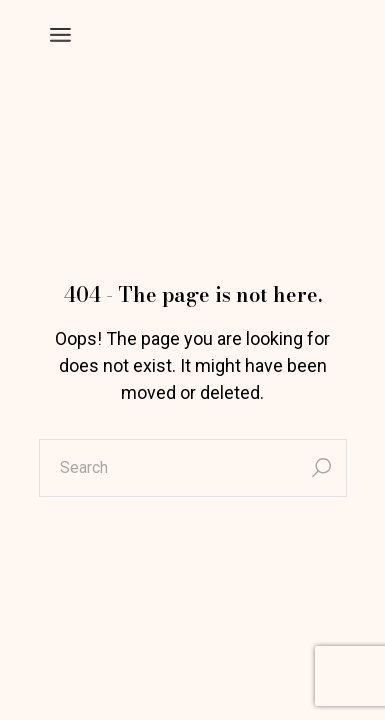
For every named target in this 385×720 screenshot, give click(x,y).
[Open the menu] (60, 35)
